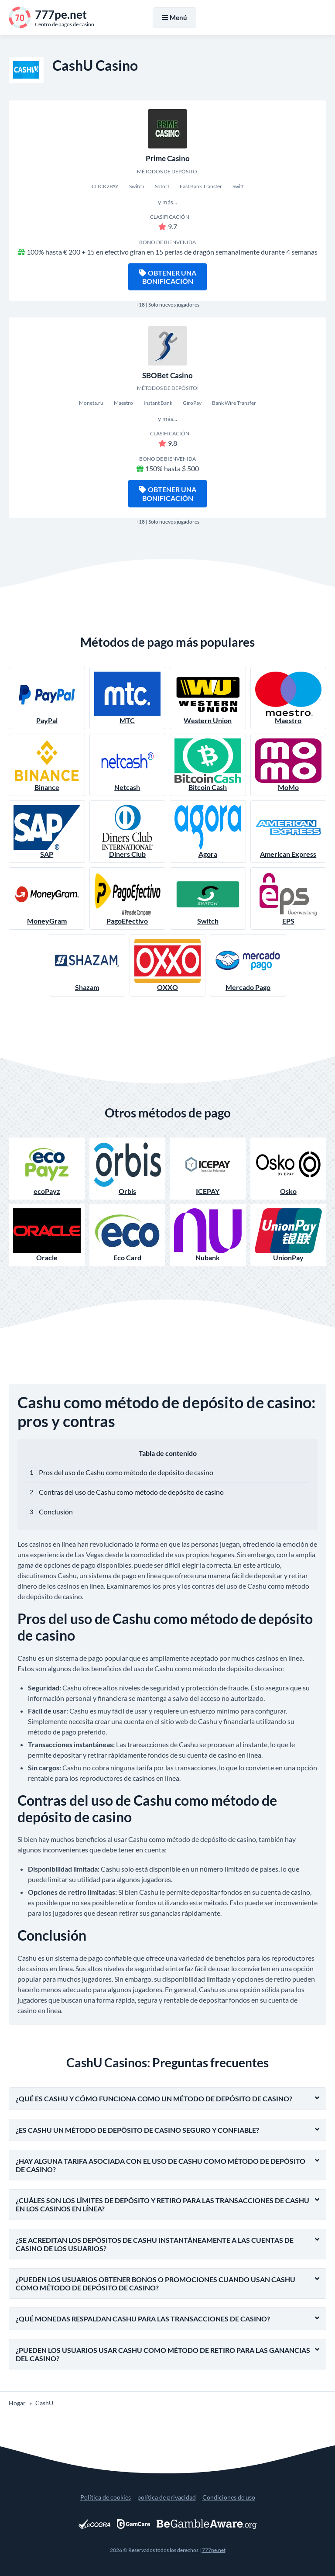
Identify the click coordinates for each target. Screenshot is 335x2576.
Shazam (87, 965)
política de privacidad (166, 2497)
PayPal (47, 698)
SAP (47, 831)
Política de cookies (105, 2497)
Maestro (288, 698)
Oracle (47, 1235)
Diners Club (127, 831)
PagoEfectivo (127, 898)
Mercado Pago (248, 965)
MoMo (288, 764)
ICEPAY (208, 1168)
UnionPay (288, 1235)
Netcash (127, 764)
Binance (47, 764)
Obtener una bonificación (167, 277)
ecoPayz (47, 1168)
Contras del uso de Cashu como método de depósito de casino (131, 1492)
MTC (127, 698)
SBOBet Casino (167, 375)
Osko (288, 1168)
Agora (207, 831)
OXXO (167, 965)
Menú (174, 17)
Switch (207, 898)
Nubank (208, 1235)
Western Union (207, 698)
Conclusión (56, 1511)
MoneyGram (47, 898)
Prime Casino (168, 158)
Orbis (127, 1168)
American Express (288, 831)
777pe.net (214, 2550)
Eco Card (127, 1235)
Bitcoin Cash (207, 764)
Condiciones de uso (228, 2497)
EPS (288, 898)
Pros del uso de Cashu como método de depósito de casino (126, 1472)
